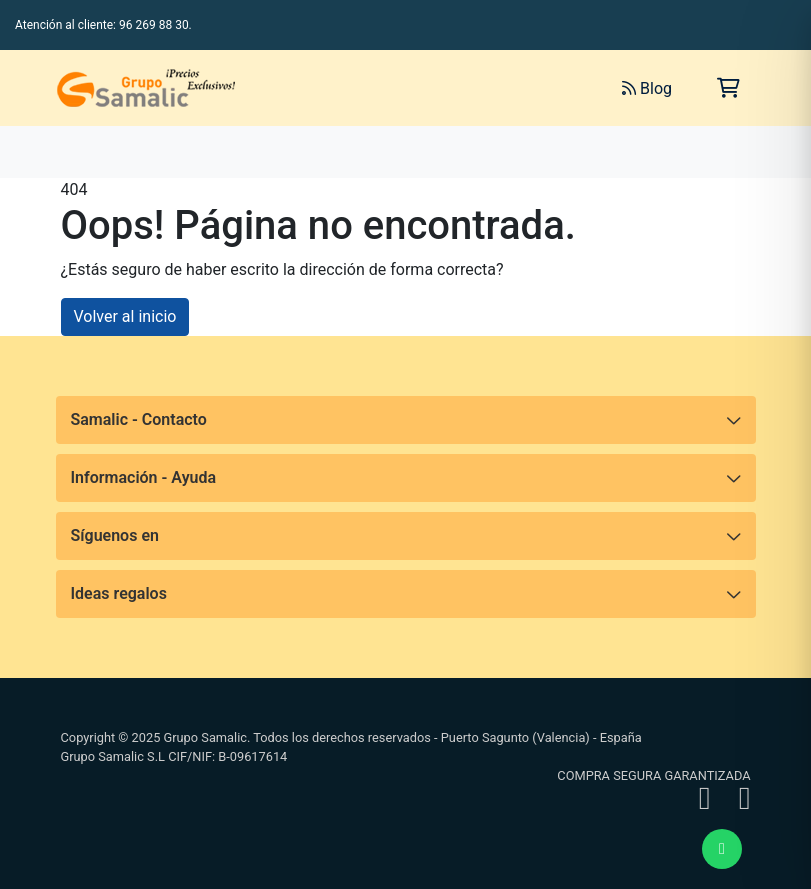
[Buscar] (383, 88)
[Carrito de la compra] (728, 88)
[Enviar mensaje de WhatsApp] (722, 849)
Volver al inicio (125, 316)
